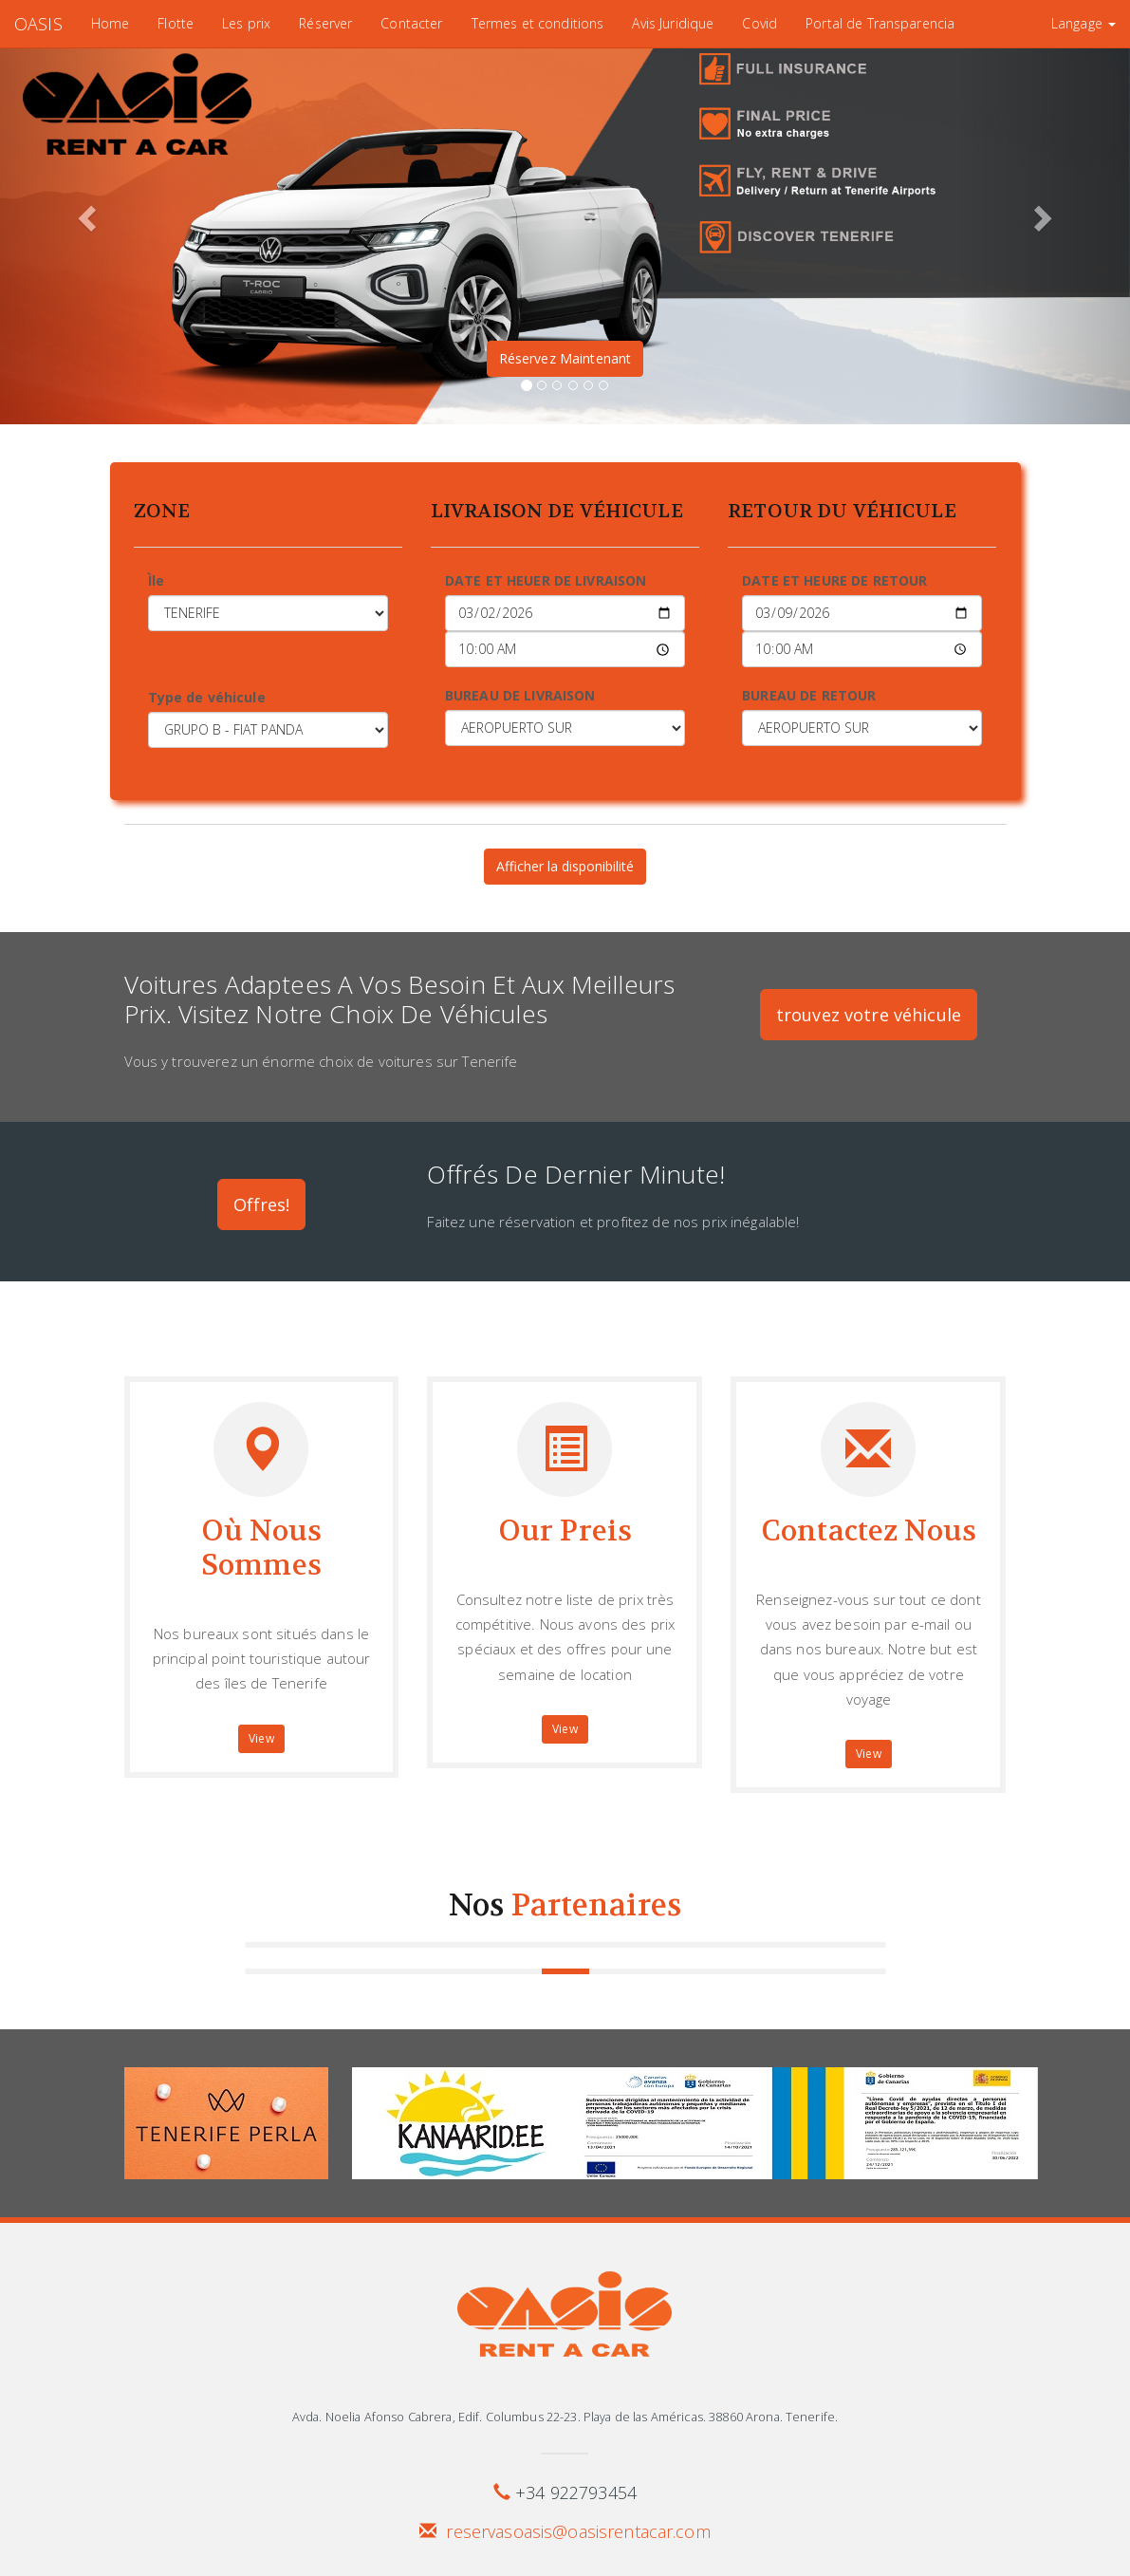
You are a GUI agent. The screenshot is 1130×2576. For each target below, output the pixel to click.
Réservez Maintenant (565, 358)
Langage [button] (1083, 23)
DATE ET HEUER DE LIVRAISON (546, 580)
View (261, 1738)
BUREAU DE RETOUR (809, 695)
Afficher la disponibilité (565, 866)
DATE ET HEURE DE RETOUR (834, 580)
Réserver (325, 23)
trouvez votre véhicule (868, 1014)
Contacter (411, 23)
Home (110, 23)
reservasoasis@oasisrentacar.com (578, 2531)
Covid (759, 23)
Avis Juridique (672, 23)
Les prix (246, 23)
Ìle (156, 580)
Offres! (261, 1204)
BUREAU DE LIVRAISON (520, 695)
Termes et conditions (538, 23)
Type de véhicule (207, 697)
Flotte (175, 23)
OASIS (38, 23)
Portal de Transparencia (880, 23)
